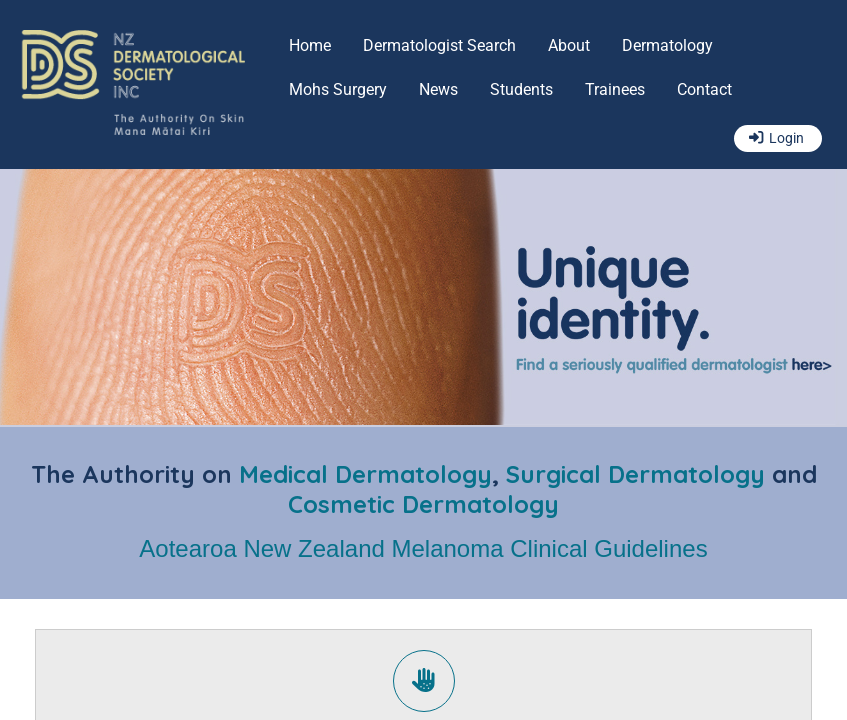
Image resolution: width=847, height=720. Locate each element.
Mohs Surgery (338, 89)
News (438, 89)
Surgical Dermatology (635, 474)
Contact (704, 89)
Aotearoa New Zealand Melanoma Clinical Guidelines (423, 548)
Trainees (615, 89)
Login (786, 138)
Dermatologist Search (439, 45)
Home (310, 45)
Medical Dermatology (365, 474)
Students (521, 89)
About (569, 45)
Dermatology (667, 45)
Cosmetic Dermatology (423, 504)
